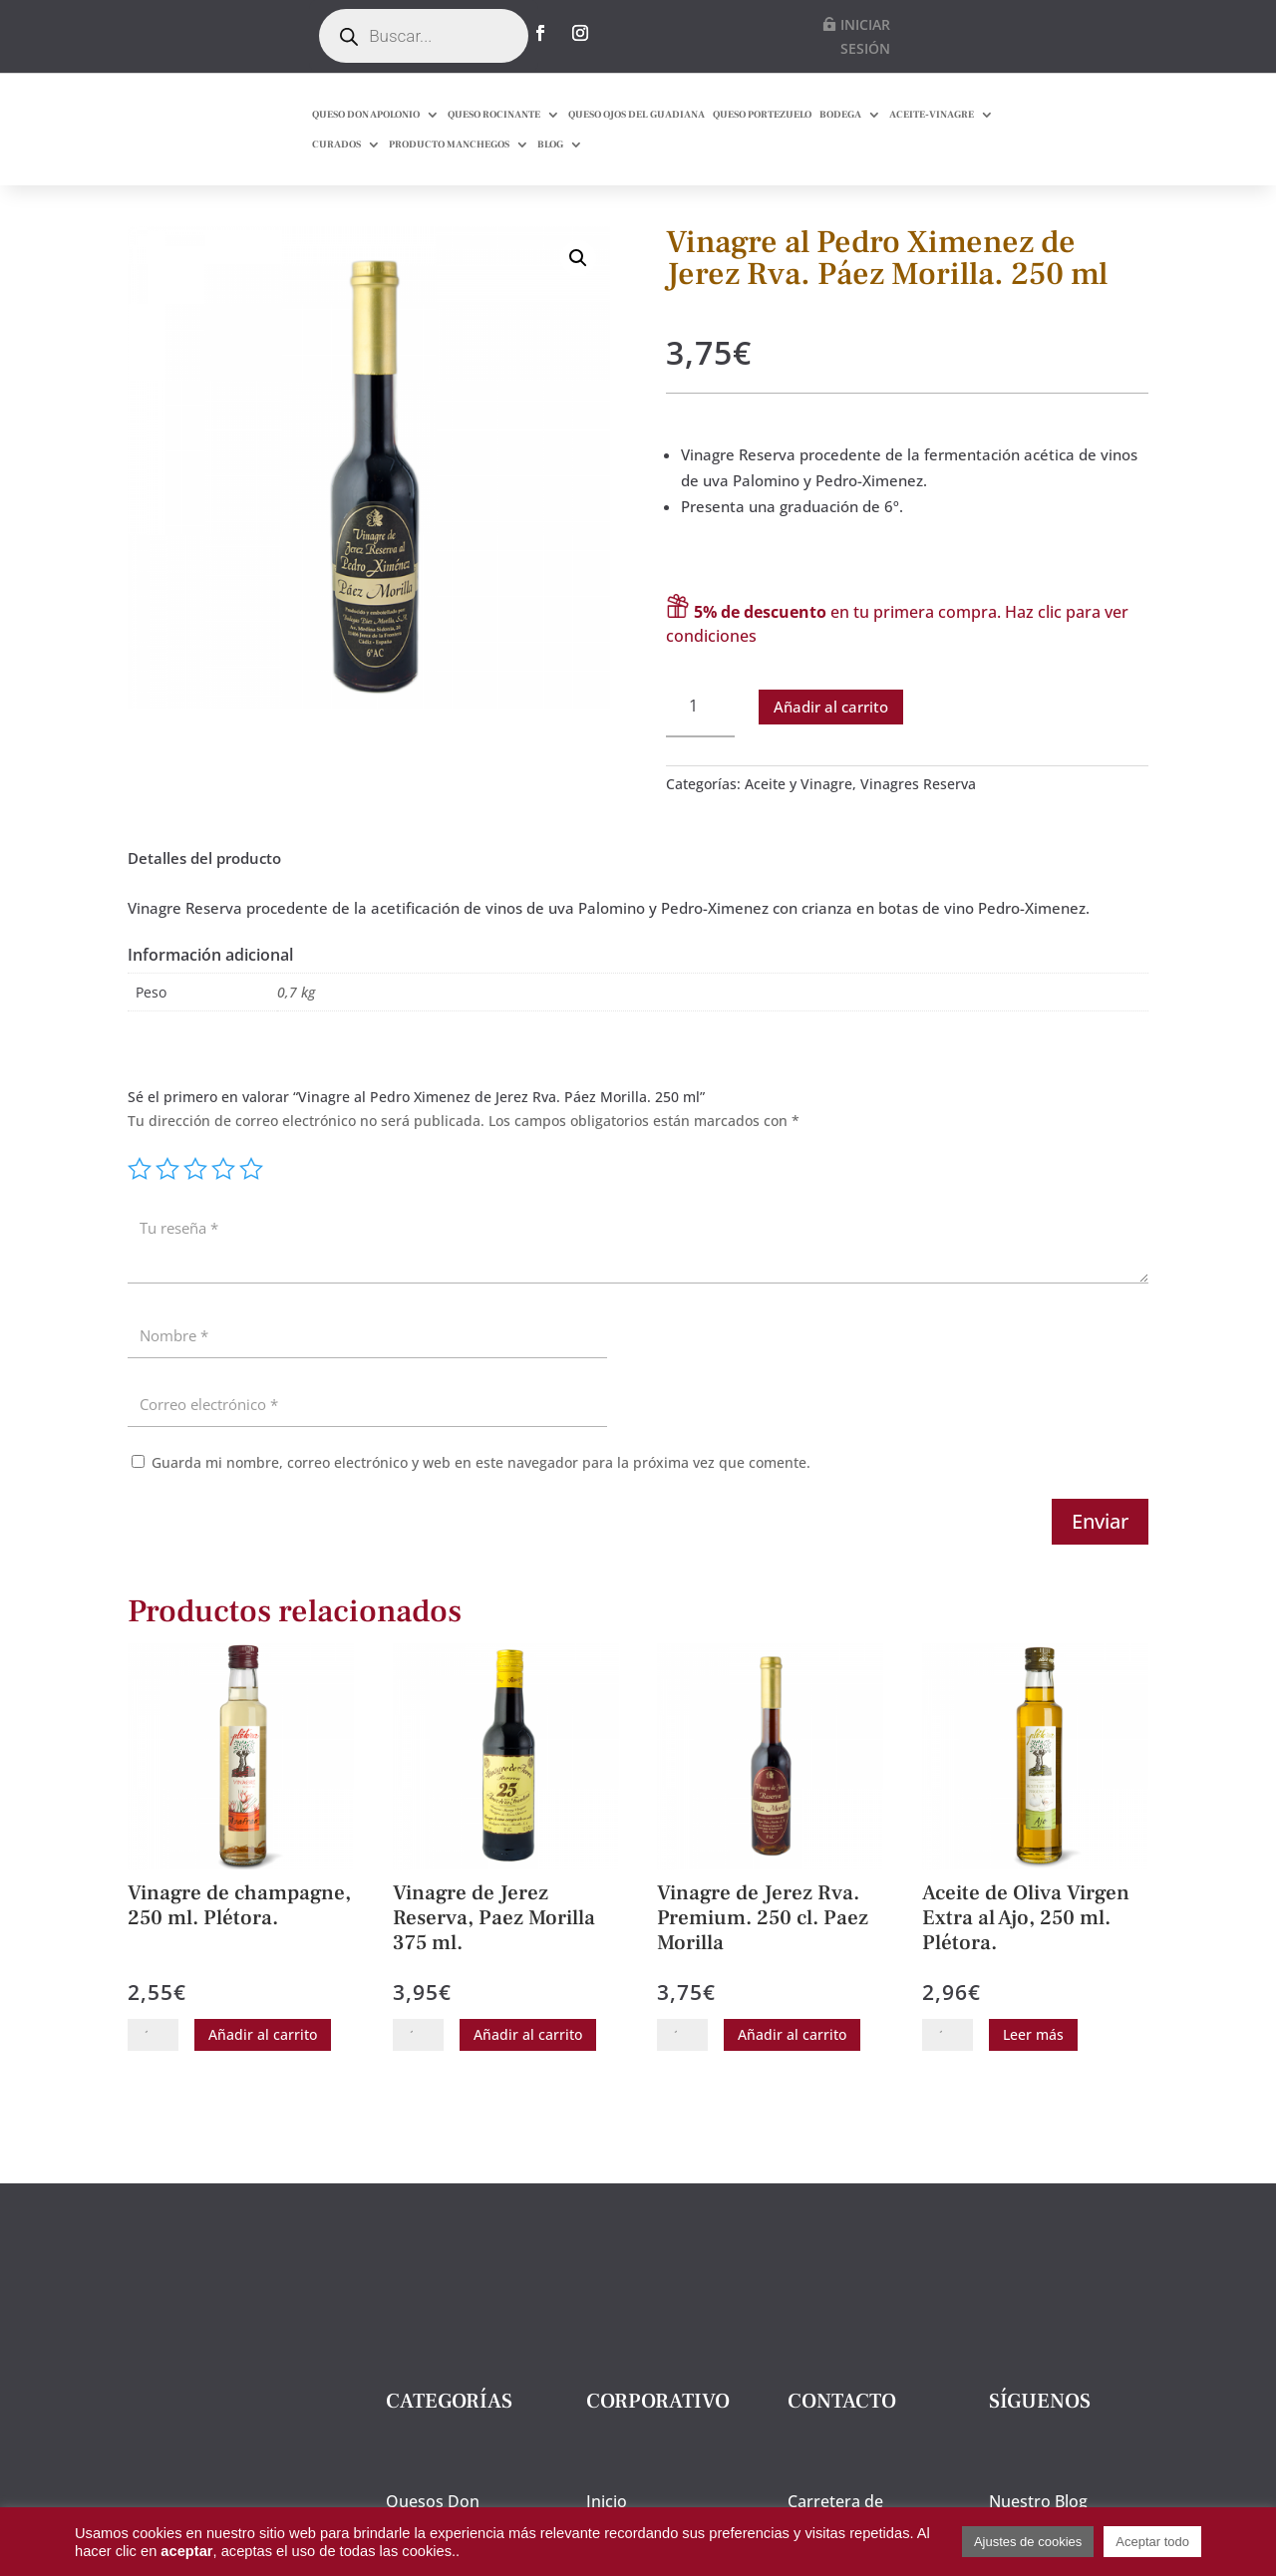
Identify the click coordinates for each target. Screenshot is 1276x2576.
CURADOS (336, 144)
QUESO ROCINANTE (494, 114)
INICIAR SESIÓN (865, 36)
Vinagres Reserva (918, 819)
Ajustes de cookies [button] (1028, 2541)
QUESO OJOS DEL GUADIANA (636, 114)
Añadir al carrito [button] (262, 2070)
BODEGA (840, 114)
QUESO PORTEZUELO (762, 114)
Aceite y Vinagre (798, 819)
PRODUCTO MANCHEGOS (449, 144)
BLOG (550, 144)
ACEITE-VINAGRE (931, 114)
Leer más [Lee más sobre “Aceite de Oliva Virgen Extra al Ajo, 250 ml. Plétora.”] (1033, 2070)
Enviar (1100, 1557)
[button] (578, 293)
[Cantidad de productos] (700, 742)
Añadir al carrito (831, 741)
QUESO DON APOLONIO (366, 114)
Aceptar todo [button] (1152, 2541)
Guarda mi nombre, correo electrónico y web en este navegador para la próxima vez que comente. (481, 1498)
